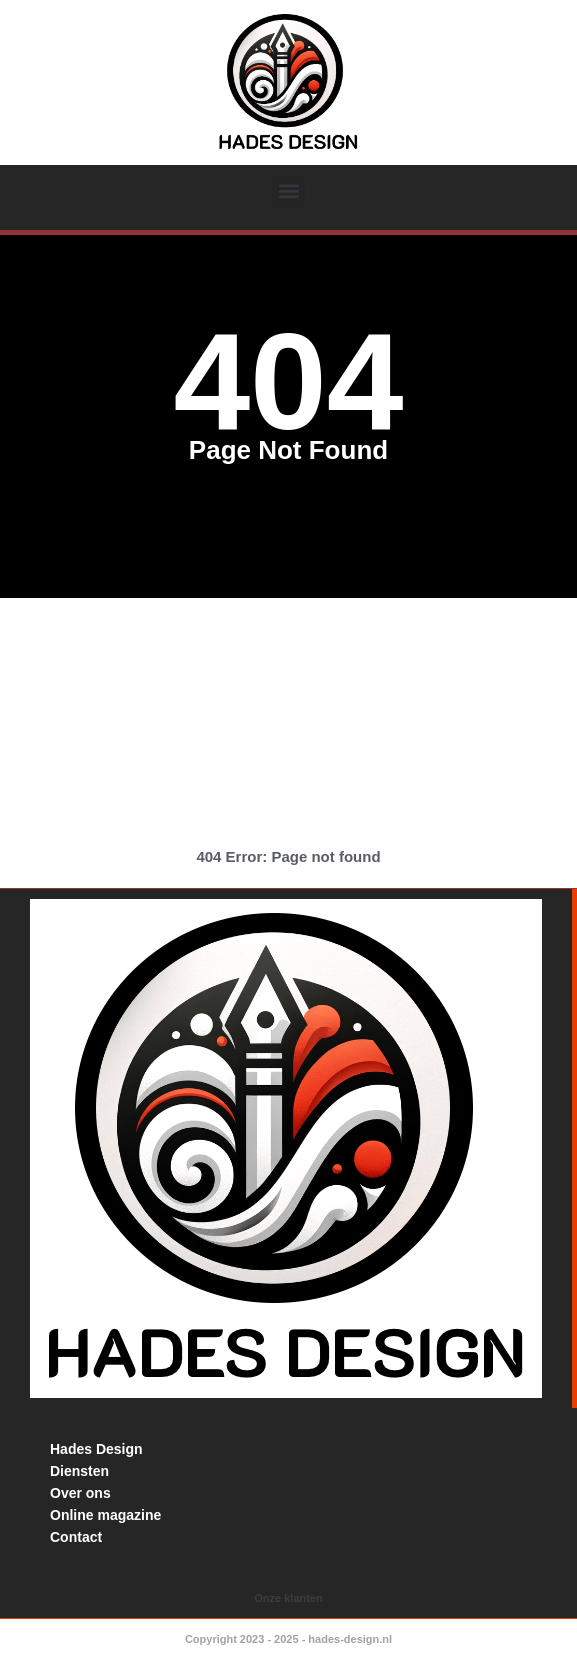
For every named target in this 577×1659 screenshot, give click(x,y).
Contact (76, 1537)
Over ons (80, 1493)
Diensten (79, 1471)
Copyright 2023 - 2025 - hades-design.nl (288, 1639)
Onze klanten (288, 1598)
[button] (288, 191)
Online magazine (105, 1515)
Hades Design (96, 1449)
